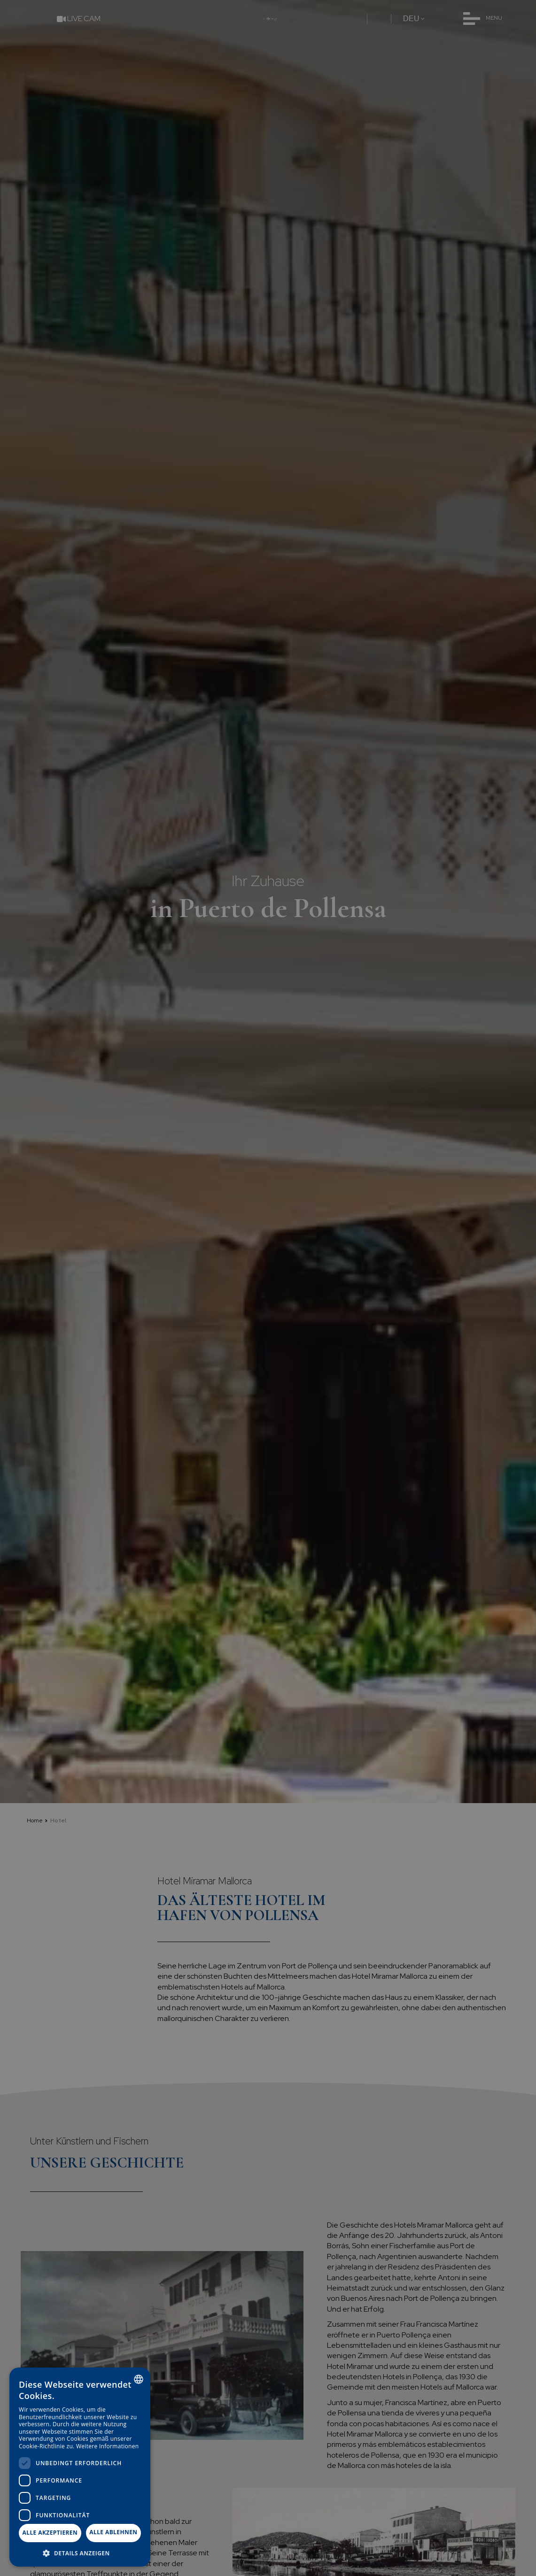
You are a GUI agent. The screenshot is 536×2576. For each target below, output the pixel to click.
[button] (80, 2552)
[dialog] (79, 2467)
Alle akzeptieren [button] (50, 2533)
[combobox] (138, 2379)
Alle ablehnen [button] (113, 2532)
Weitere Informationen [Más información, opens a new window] (107, 2446)
